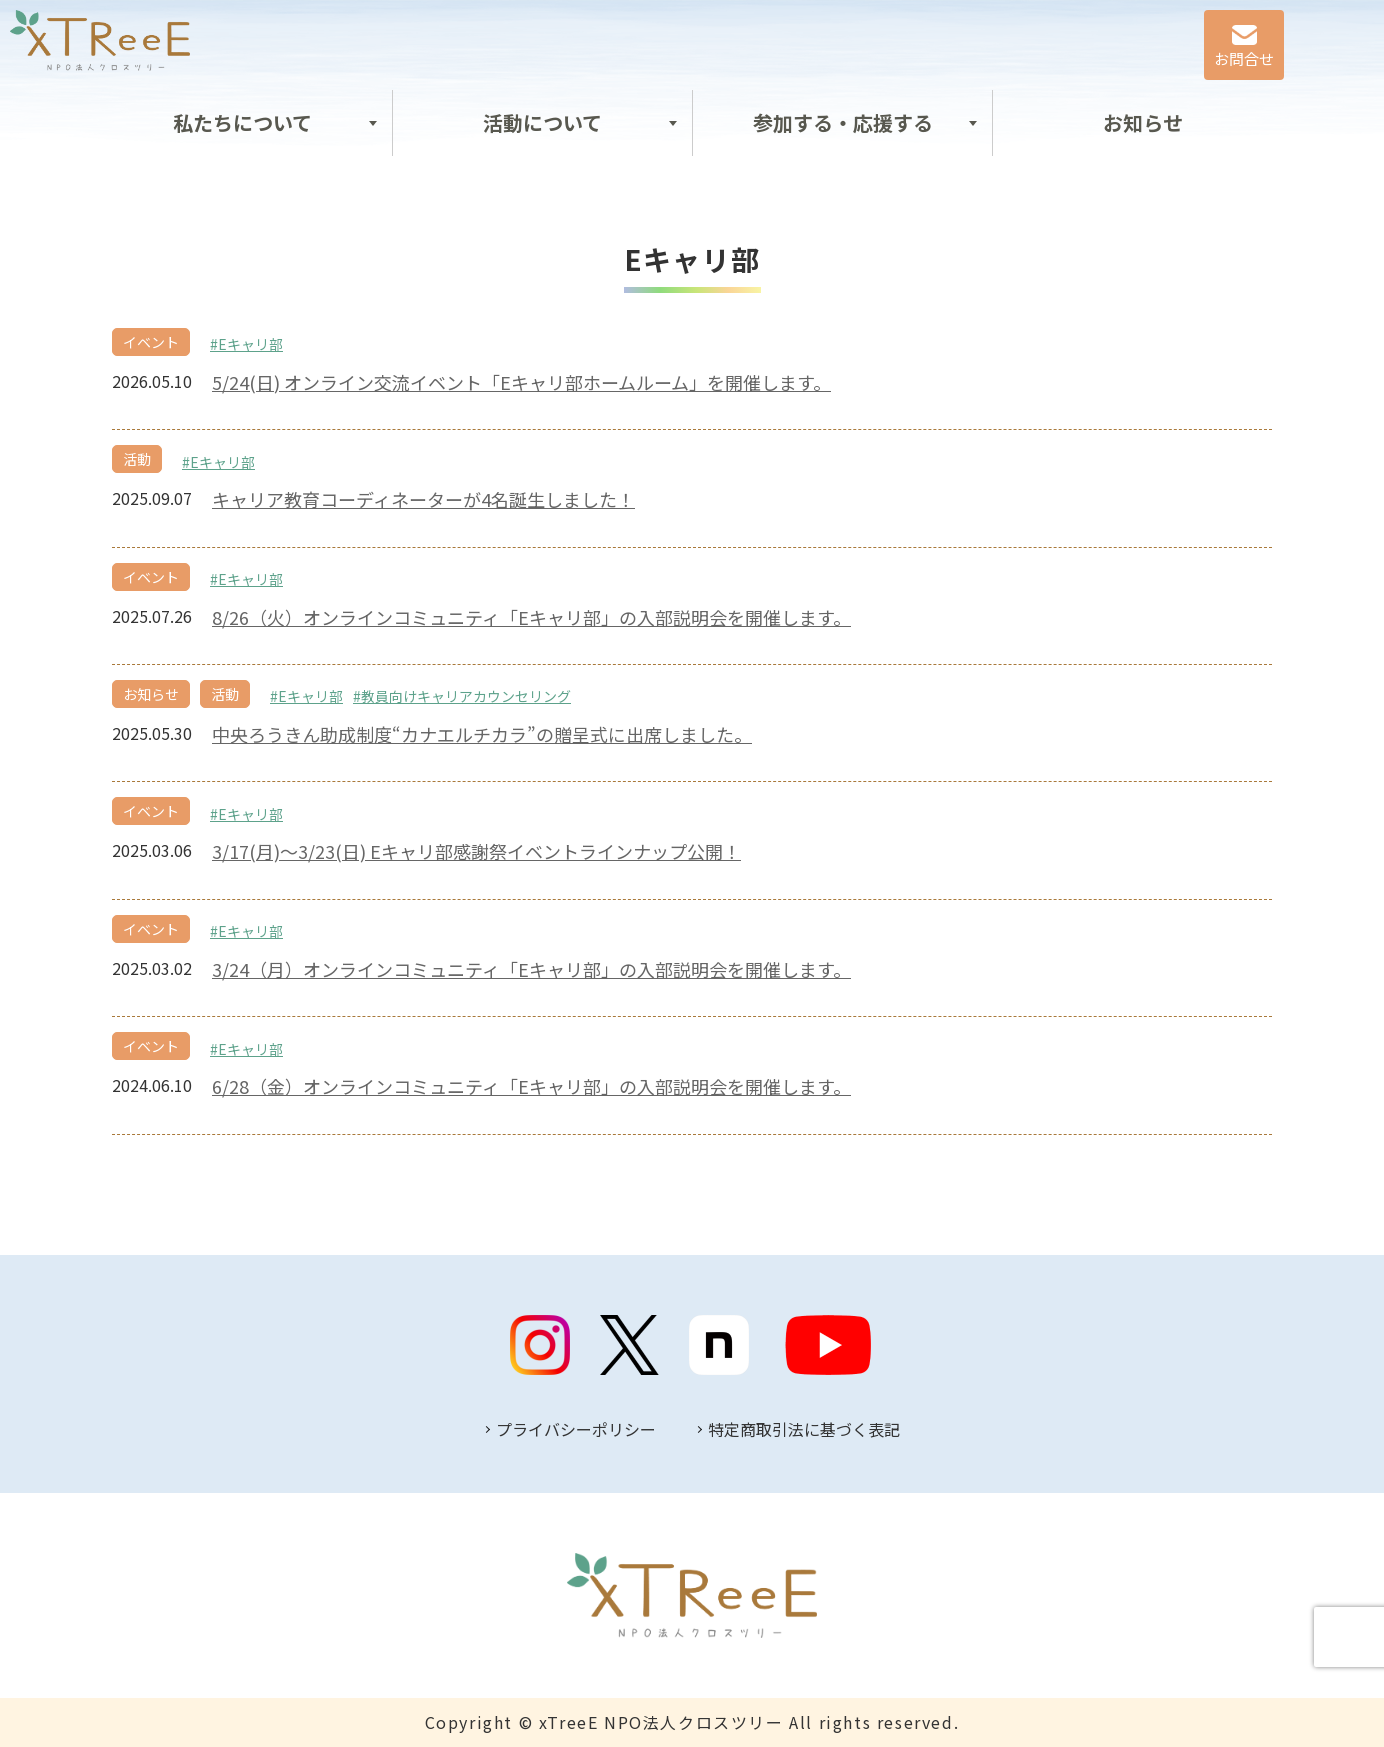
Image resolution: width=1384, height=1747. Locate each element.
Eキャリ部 (250, 344)
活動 (137, 459)
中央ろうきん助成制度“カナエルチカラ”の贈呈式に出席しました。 (482, 734)
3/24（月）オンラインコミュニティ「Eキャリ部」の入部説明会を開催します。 (531, 969)
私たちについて (242, 122)
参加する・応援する (843, 122)
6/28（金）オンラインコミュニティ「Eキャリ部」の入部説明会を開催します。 (531, 1086)
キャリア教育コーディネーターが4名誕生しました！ (423, 499)
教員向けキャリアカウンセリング (466, 696)
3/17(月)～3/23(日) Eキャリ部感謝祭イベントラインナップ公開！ (476, 851)
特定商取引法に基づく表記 (804, 1429)
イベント (151, 342)
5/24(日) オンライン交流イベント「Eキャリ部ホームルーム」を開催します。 (521, 382)
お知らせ (1143, 122)
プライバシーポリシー (576, 1429)
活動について (542, 122)
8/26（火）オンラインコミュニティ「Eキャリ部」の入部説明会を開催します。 (531, 617)
